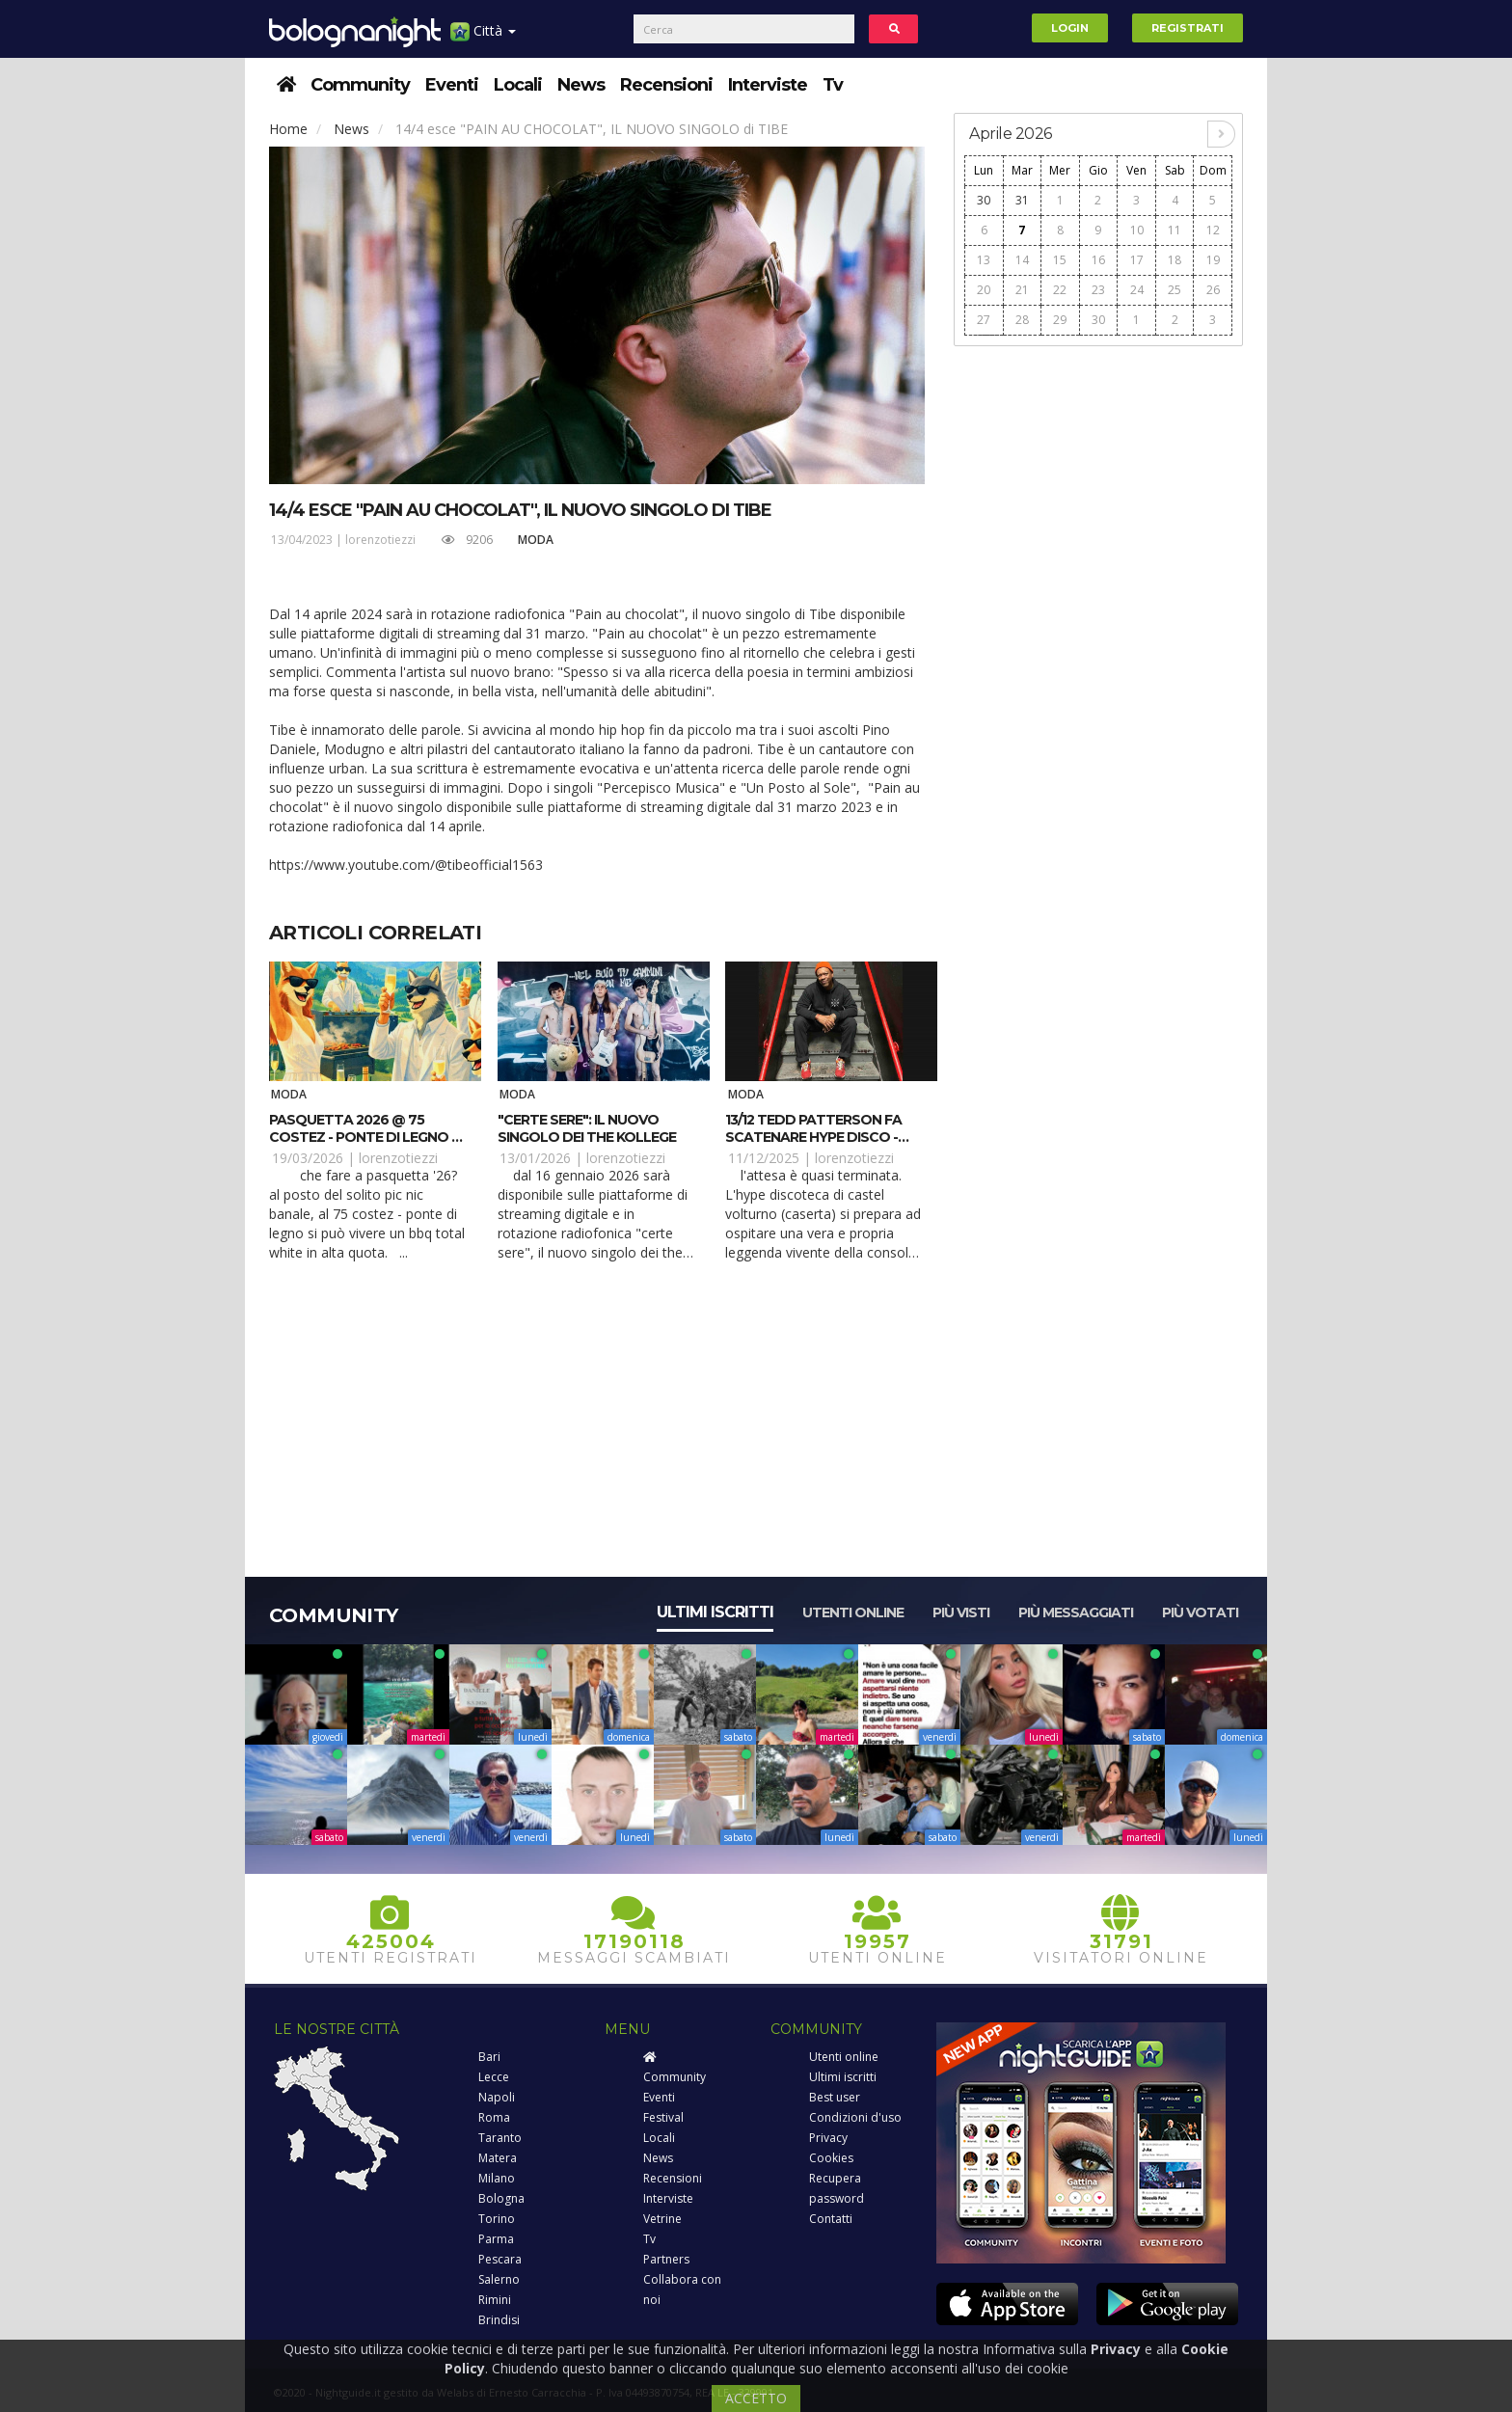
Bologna (501, 2198)
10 (1137, 230)
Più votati (1200, 1612)
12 (1213, 230)
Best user (834, 2097)
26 (1213, 290)
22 (1059, 290)
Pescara (500, 2259)
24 (1137, 290)
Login (1070, 28)
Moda (536, 539)
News (581, 84)
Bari (489, 2056)
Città (483, 38)
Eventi (451, 84)
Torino (496, 2218)
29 (1059, 320)
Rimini (494, 2299)
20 (983, 290)
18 (1174, 260)
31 (1022, 200)
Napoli (496, 2097)
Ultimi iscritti (715, 1612)
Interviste (767, 84)
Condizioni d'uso (855, 2117)
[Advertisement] (1098, 647)
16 (1098, 260)
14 (1022, 260)
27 (983, 320)
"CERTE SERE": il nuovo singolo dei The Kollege (587, 1128)
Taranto (500, 2137)
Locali (518, 84)
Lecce (493, 2077)
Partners (666, 2259)
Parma (496, 2239)
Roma (494, 2117)
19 (1213, 260)
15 (1059, 260)
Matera (497, 2158)
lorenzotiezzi (380, 539)
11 (1174, 230)
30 (983, 200)
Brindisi (499, 2320)
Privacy (828, 2137)
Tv (833, 84)
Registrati (1187, 28)
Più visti (960, 1612)
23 (1098, 290)
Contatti (830, 2218)
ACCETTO (756, 2398)
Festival (663, 2117)
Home (288, 129)
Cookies (831, 2158)
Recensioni (666, 84)
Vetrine (662, 2218)
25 (1174, 290)
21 (1022, 290)
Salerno (499, 2279)
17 (1137, 260)
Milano (496, 2178)
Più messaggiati (1075, 1612)
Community (360, 84)
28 (1022, 320)
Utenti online (853, 1612)
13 (983, 260)
